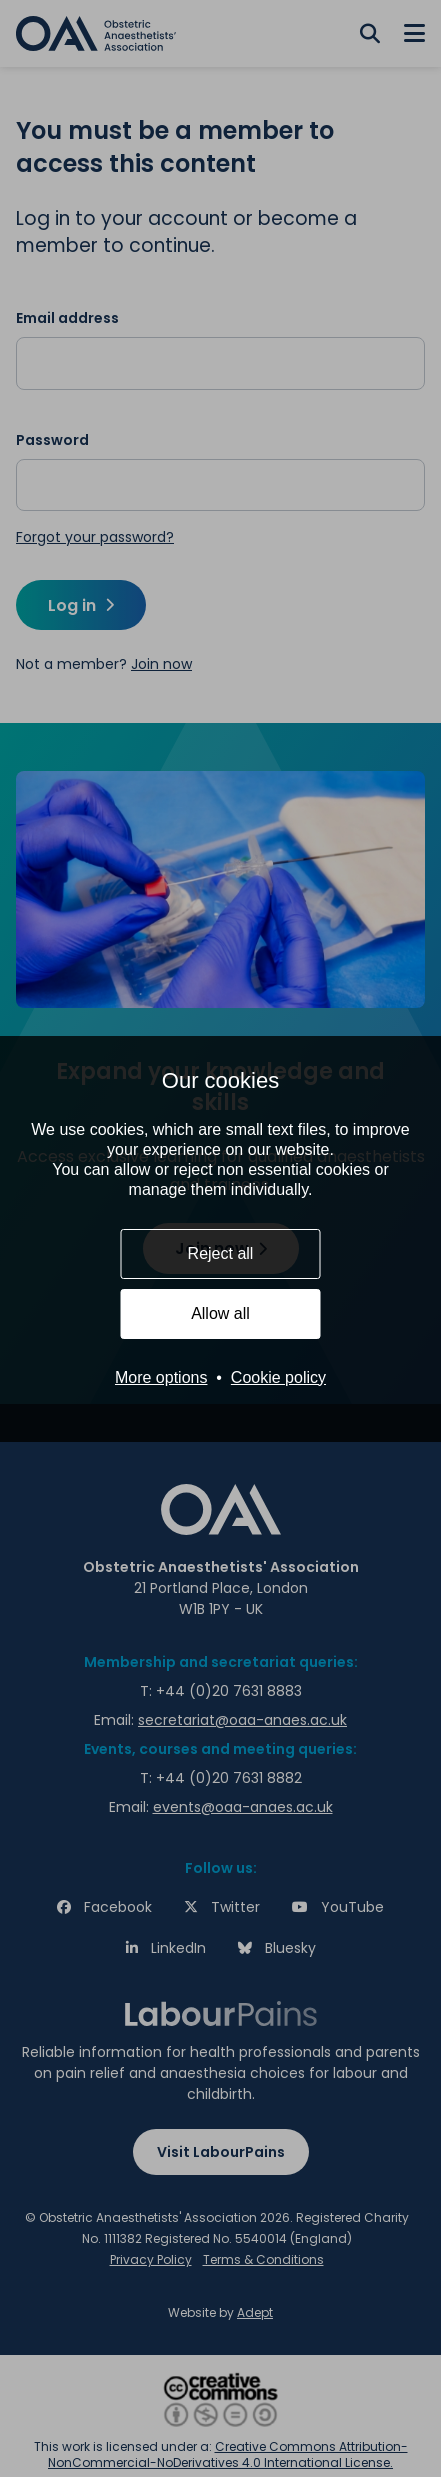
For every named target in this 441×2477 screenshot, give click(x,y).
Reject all (221, 1253)
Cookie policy (278, 1377)
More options (161, 1377)
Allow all (220, 1313)
